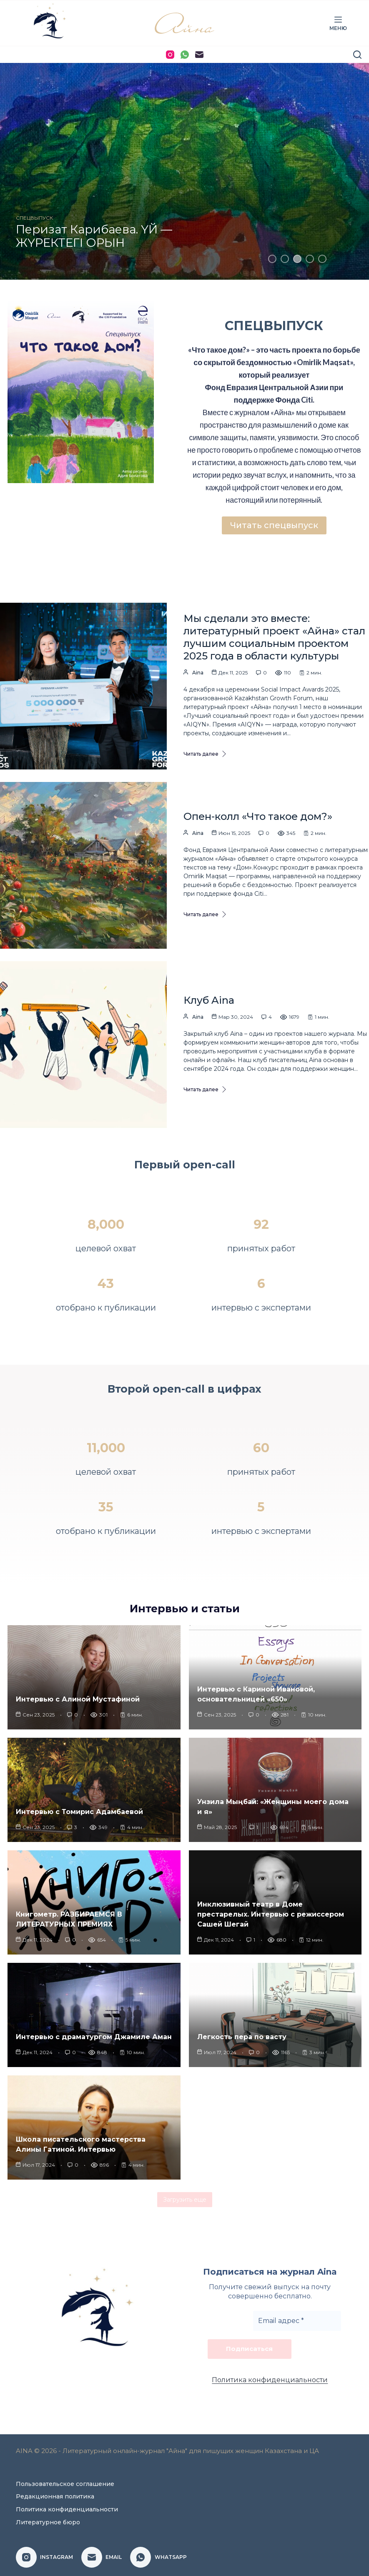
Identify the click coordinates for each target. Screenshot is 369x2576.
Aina (197, 676)
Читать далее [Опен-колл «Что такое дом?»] (205, 918)
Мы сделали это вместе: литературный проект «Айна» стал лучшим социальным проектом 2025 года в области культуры (274, 641)
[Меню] (338, 23)
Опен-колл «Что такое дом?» (257, 820)
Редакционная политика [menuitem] (55, 2496)
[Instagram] (170, 54)
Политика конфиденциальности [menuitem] (67, 2509)
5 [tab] (322, 259)
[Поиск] (357, 54)
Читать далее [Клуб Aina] (205, 1093)
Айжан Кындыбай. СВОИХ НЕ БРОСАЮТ (95, 237)
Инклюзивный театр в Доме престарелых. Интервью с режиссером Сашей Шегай (270, 1918)
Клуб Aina (208, 1004)
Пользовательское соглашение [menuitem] (65, 2484)
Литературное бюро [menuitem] (48, 2522)
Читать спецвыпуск (274, 526)
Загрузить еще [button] (184, 2203)
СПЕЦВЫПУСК (34, 219)
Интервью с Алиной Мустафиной (78, 1703)
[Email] (199, 54)
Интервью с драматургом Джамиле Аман (94, 2041)
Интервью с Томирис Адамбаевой (79, 1815)
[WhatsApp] (185, 54)
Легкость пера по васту (241, 2041)
